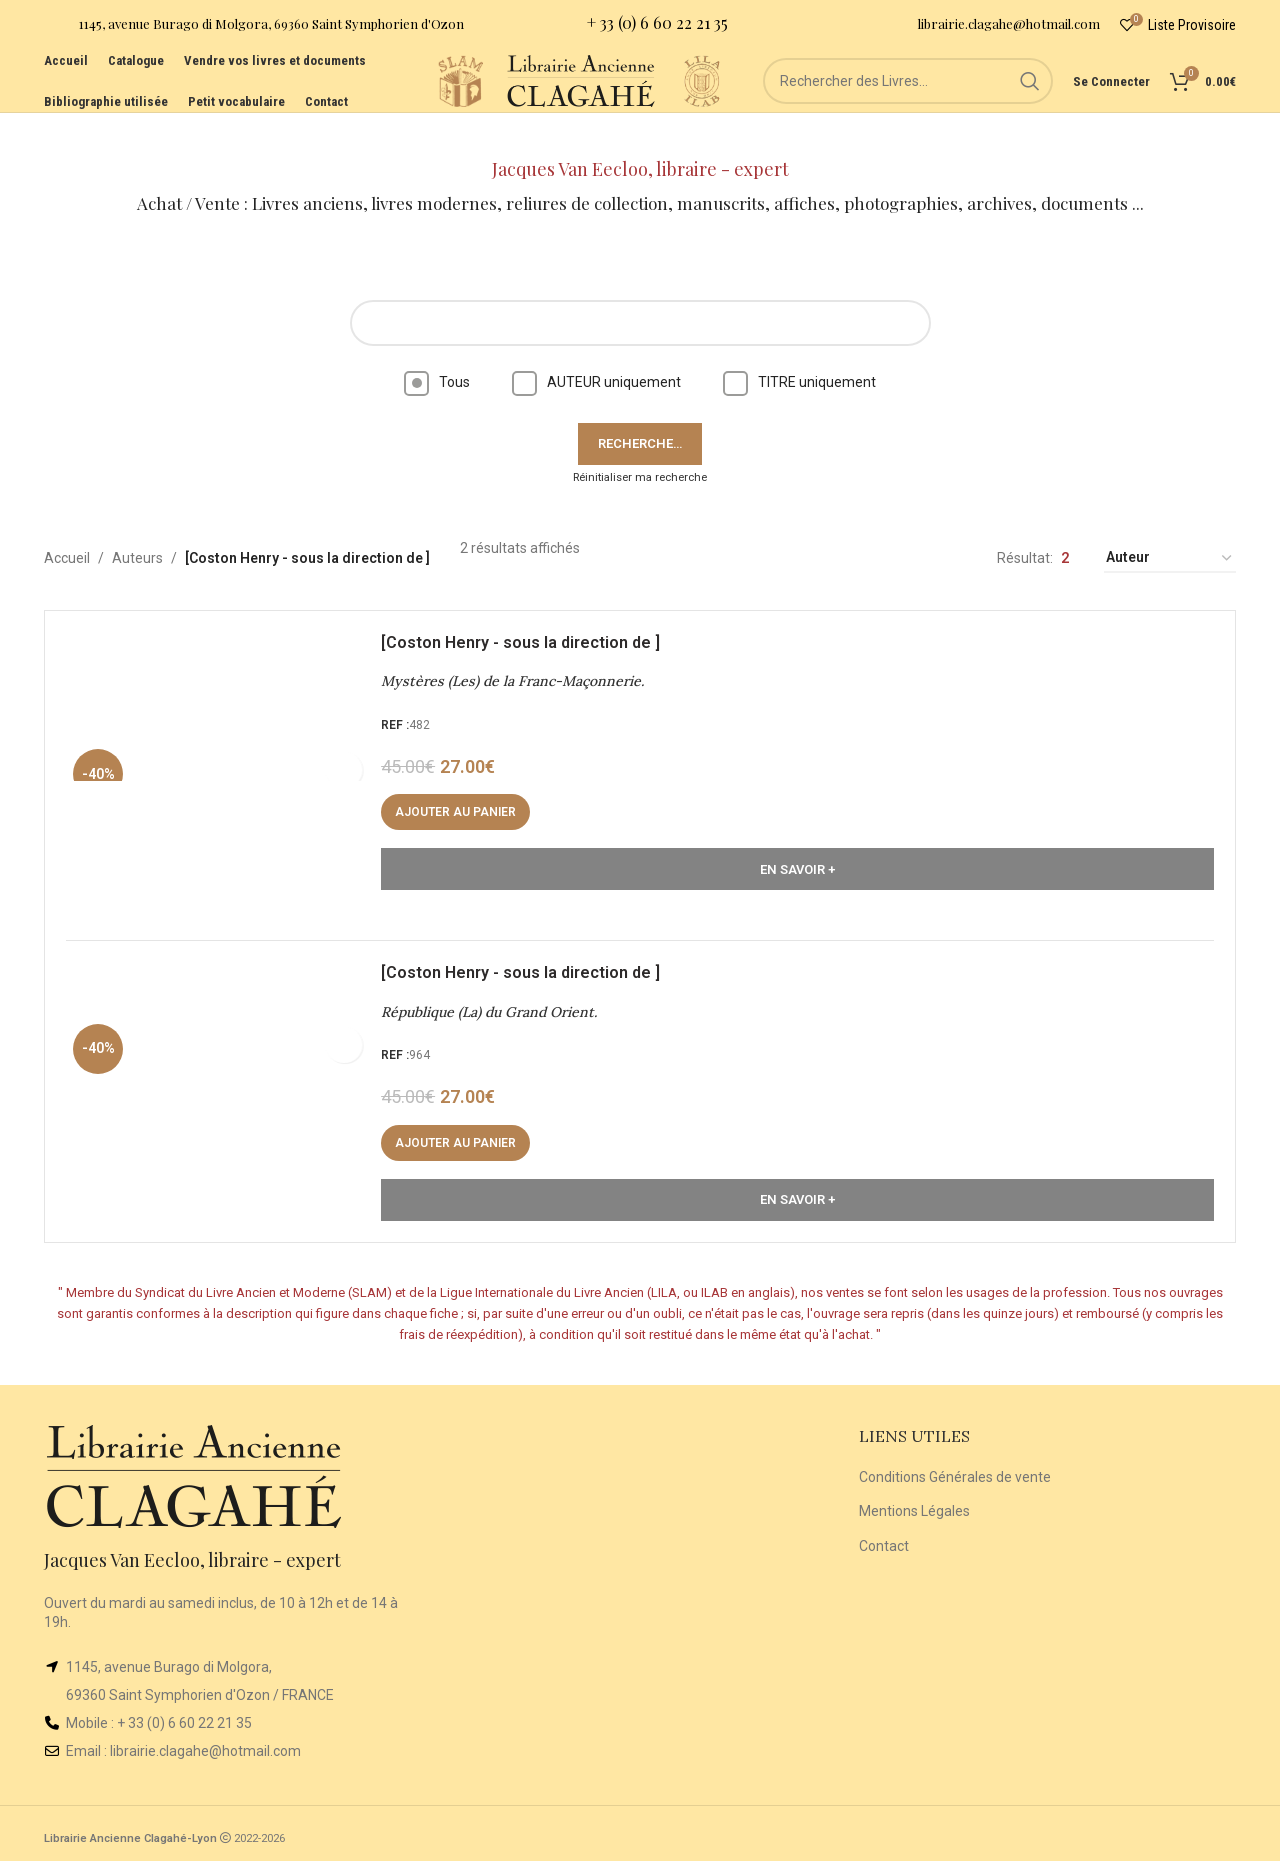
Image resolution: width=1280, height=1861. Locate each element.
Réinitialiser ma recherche (640, 443)
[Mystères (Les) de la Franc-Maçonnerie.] (225, 736)
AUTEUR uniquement (596, 348)
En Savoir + (797, 844)
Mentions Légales (914, 1504)
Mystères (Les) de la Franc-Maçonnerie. (521, 657)
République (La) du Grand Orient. (498, 996)
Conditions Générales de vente (955, 1470)
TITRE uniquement (799, 348)
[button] (464, 788)
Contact (884, 1539)
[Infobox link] (254, 30)
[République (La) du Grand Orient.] (225, 1076)
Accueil (67, 525)
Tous (437, 348)
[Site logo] (358, 109)
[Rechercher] (908, 110)
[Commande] (1170, 525)
